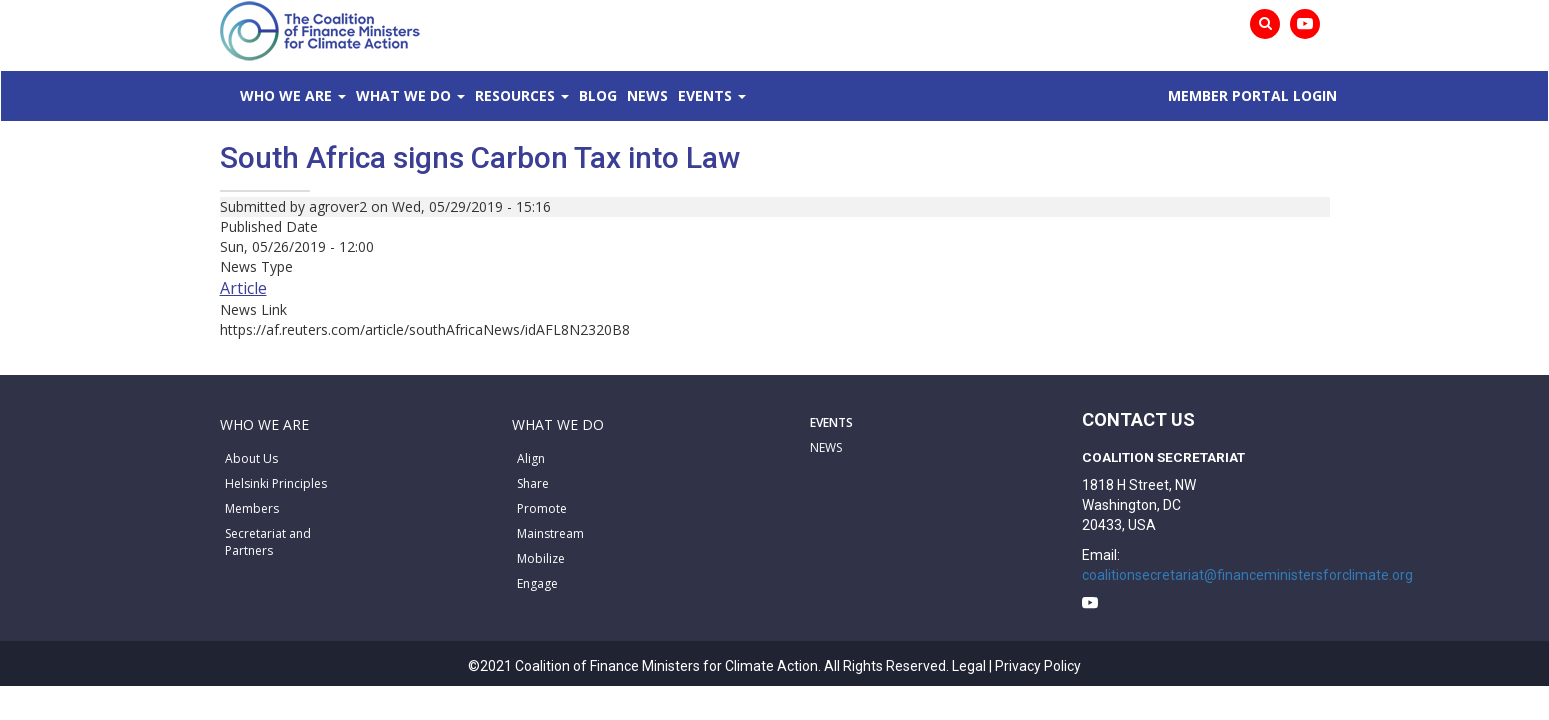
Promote (542, 508)
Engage (537, 583)
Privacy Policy (1038, 666)
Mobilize (541, 558)
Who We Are (316, 95)
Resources (605, 95)
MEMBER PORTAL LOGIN (1237, 95)
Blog (718, 95)
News (797, 95)
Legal (969, 666)
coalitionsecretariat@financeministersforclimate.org (1247, 575)
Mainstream (550, 533)
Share (533, 483)
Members (252, 508)
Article (243, 288)
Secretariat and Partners (268, 542)
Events (885, 95)
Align (531, 458)
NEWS (826, 447)
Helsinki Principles (276, 483)
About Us (251, 458)
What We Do (463, 95)
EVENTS (831, 422)
